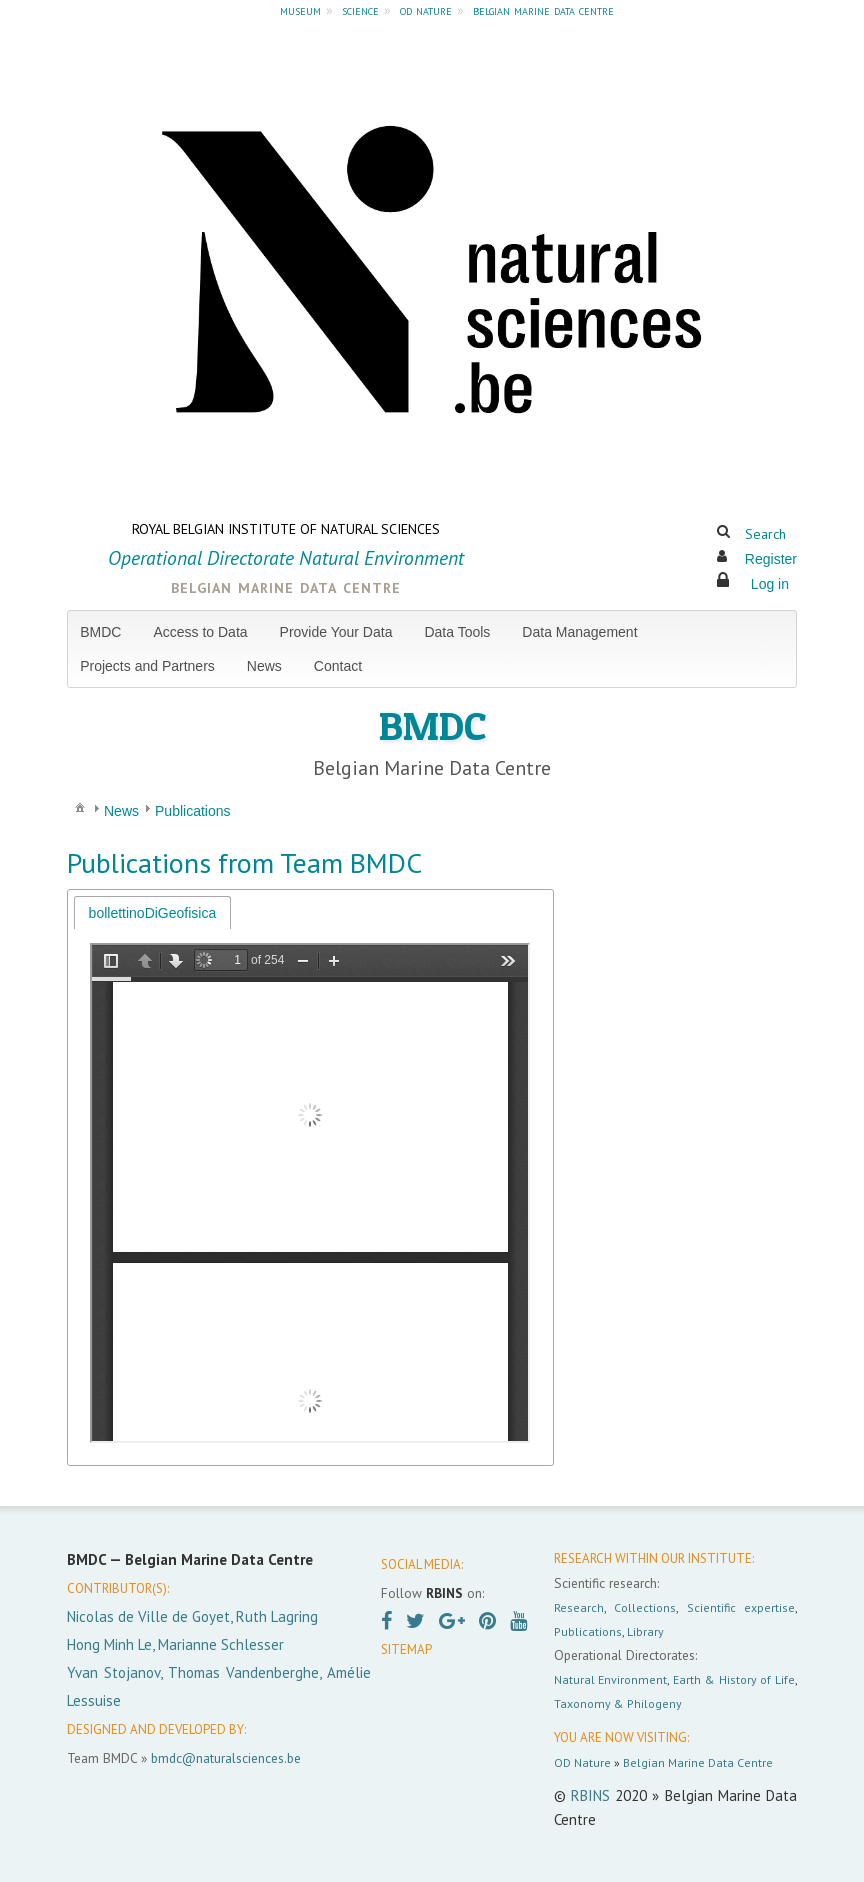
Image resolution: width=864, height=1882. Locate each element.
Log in (770, 584)
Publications (588, 1631)
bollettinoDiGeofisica (153, 913)
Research (579, 1607)
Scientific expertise (741, 1607)
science (360, 10)
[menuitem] (108, 632)
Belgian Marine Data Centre (698, 1762)
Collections (645, 1607)
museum (300, 10)
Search (765, 534)
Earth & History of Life (734, 1679)
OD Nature (582, 1762)
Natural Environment (611, 1679)
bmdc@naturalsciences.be (226, 1758)
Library (645, 1631)
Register (771, 559)
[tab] (153, 912)
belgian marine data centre (543, 10)
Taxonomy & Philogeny (618, 1703)
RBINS (590, 1795)
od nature (426, 10)
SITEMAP (406, 1649)
